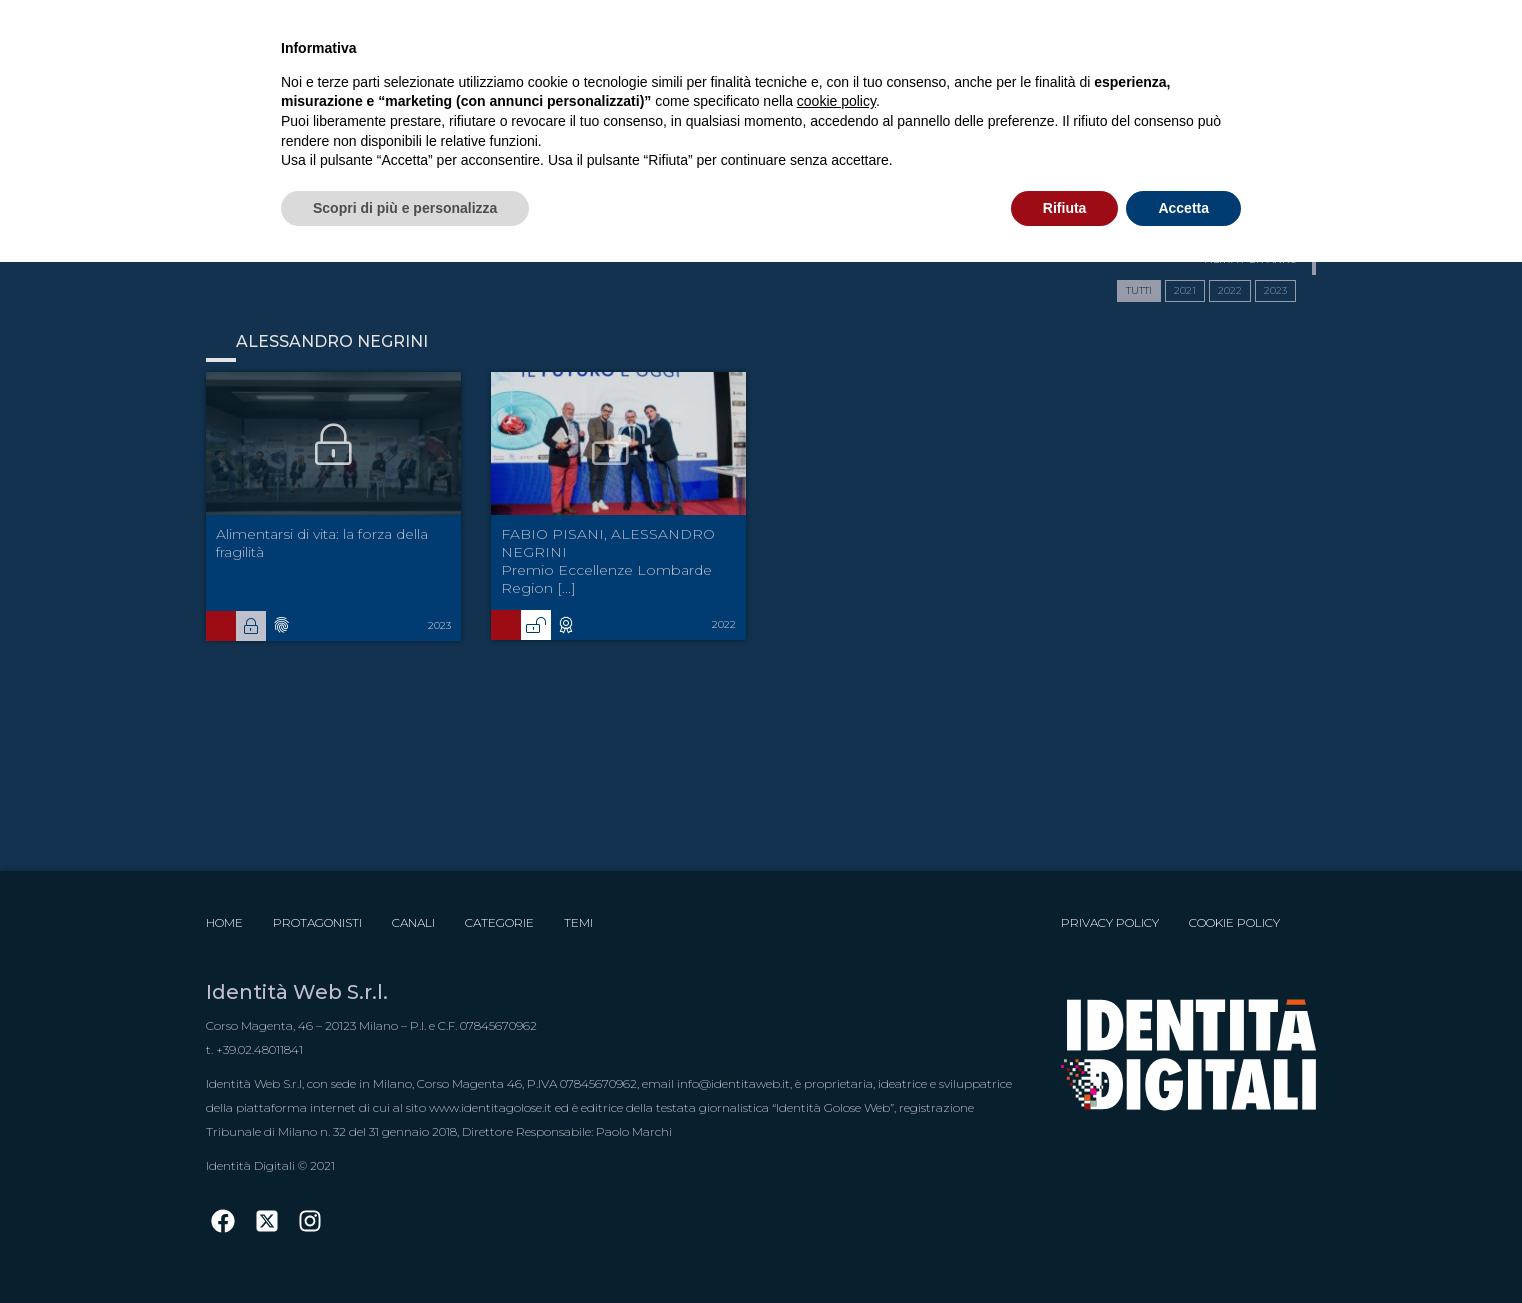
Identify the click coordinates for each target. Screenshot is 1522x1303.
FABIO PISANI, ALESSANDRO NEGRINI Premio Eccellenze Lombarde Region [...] (608, 561)
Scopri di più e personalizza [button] (405, 208)
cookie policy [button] (836, 101)
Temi (578, 922)
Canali (413, 922)
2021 (1185, 290)
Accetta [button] (1183, 208)
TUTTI (1139, 290)
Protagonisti (317, 922)
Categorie (499, 922)
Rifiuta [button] (1065, 208)
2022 (1230, 290)
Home (224, 922)
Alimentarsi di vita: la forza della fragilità (322, 543)
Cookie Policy (1234, 922)
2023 (1275, 290)
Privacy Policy (1110, 922)
